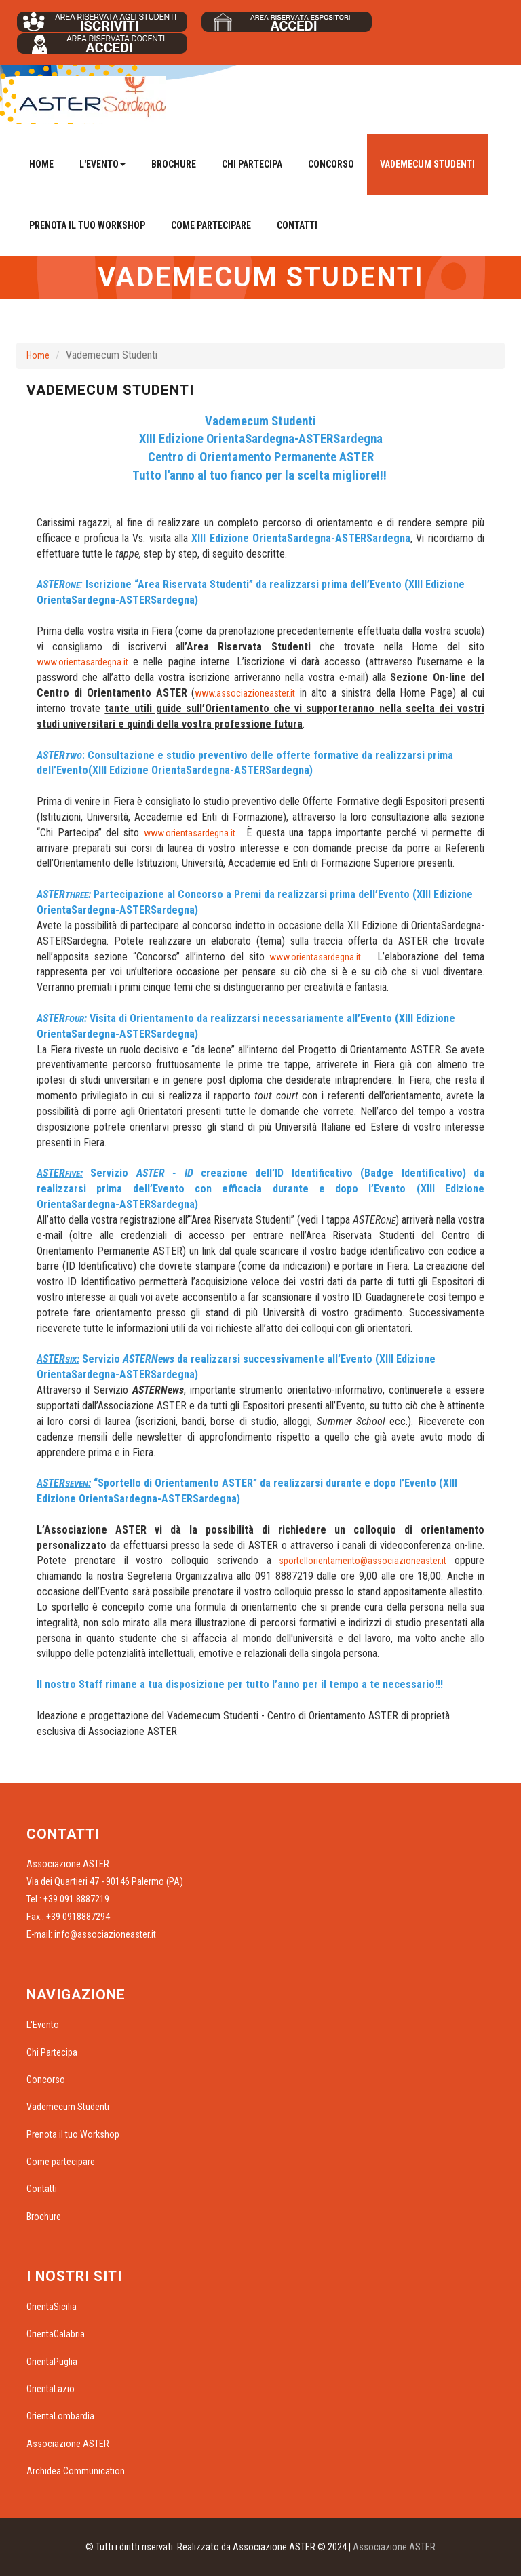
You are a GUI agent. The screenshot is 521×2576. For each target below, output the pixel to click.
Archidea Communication (75, 2470)
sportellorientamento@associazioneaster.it (362, 1560)
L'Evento (42, 2024)
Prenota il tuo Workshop (87, 225)
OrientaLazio (50, 2388)
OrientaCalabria (55, 2333)
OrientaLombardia (60, 2416)
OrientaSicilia (51, 2306)
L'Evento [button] (102, 164)
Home (41, 164)
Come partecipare (211, 225)
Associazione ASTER (67, 2443)
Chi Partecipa (252, 164)
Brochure (173, 164)
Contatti (297, 225)
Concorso (331, 164)
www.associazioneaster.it (245, 693)
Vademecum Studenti (427, 164)
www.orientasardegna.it (82, 662)
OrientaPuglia (51, 2361)
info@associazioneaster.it (105, 1934)
